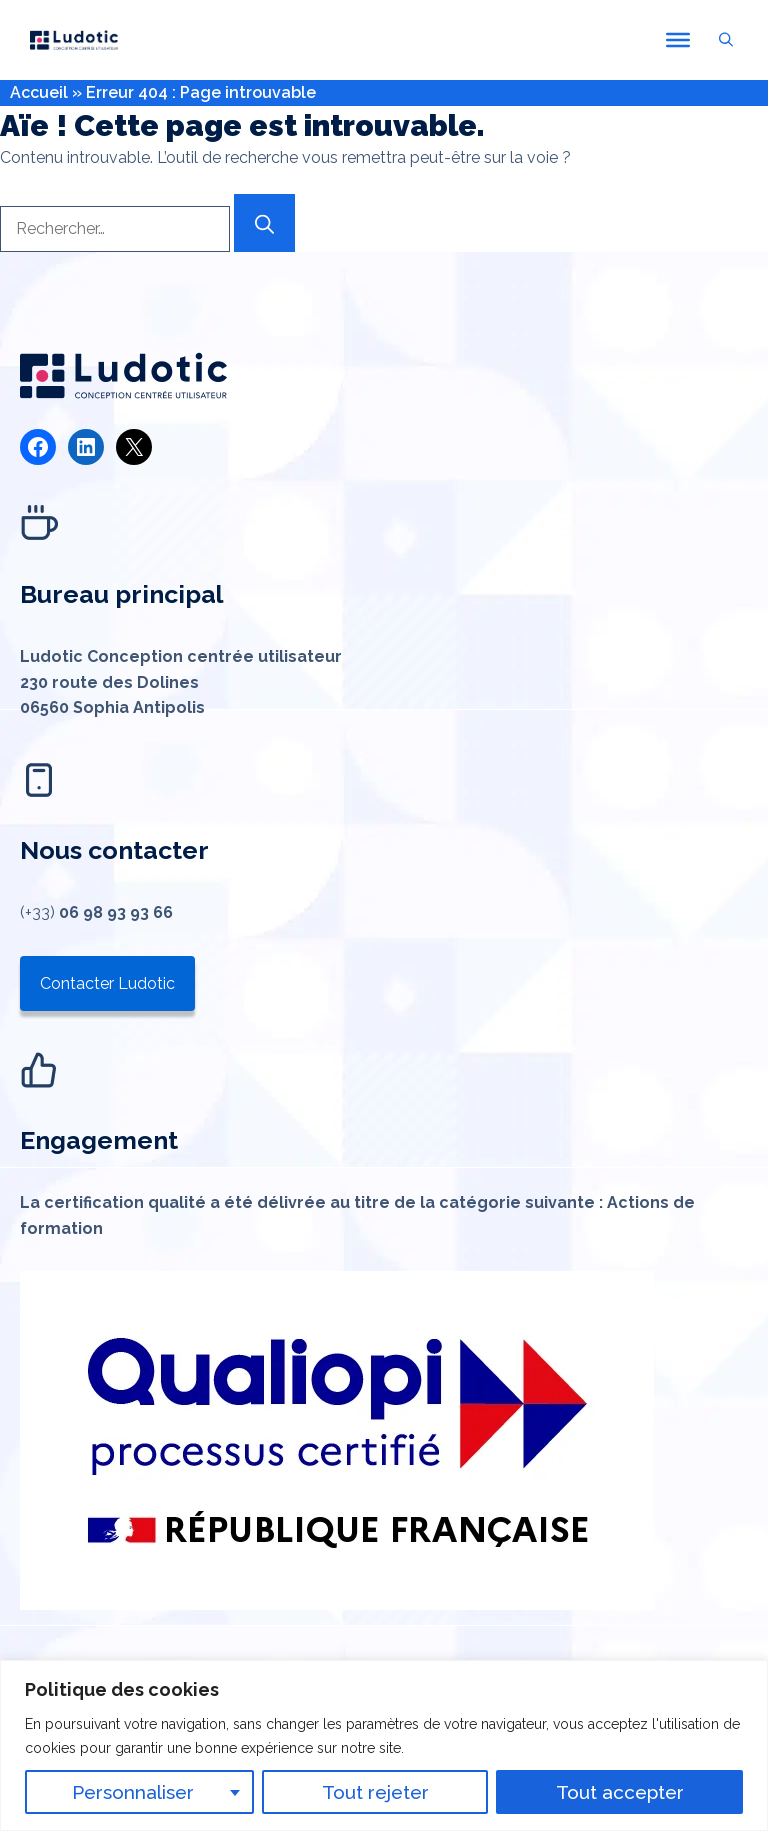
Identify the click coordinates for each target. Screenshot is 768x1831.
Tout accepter (620, 1792)
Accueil (39, 92)
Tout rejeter (375, 1792)
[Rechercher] (264, 223)
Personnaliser (133, 1792)
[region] (384, 1745)
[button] (726, 40)
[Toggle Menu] (678, 40)
